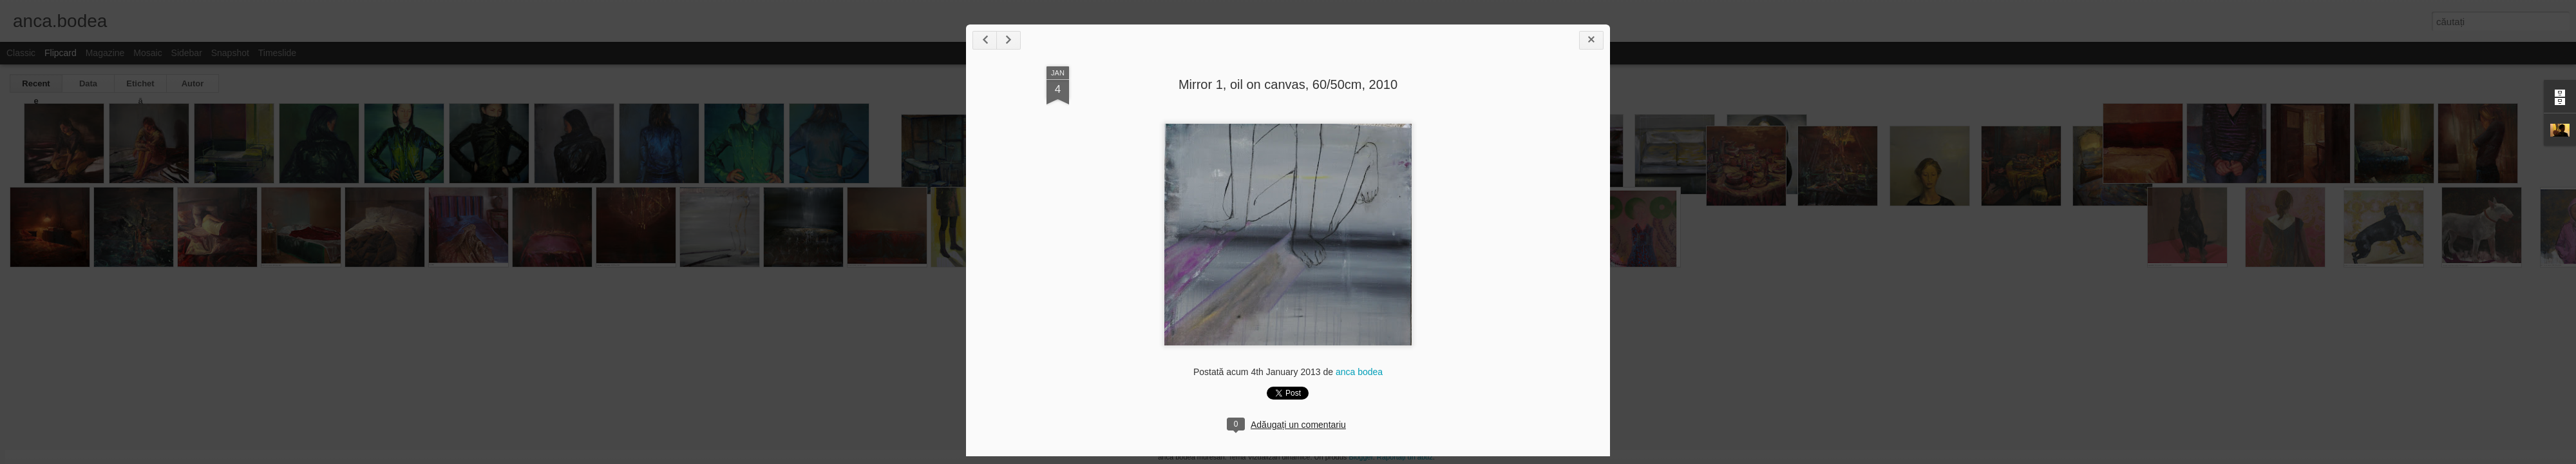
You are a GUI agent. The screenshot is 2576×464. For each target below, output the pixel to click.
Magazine (105, 53)
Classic (20, 53)
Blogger (1360, 457)
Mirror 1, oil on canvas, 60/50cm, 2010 (1288, 84)
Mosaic (147, 53)
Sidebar (186, 53)
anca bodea (1359, 372)
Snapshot (230, 53)
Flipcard (60, 53)
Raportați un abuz (1405, 457)
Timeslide (277, 53)
